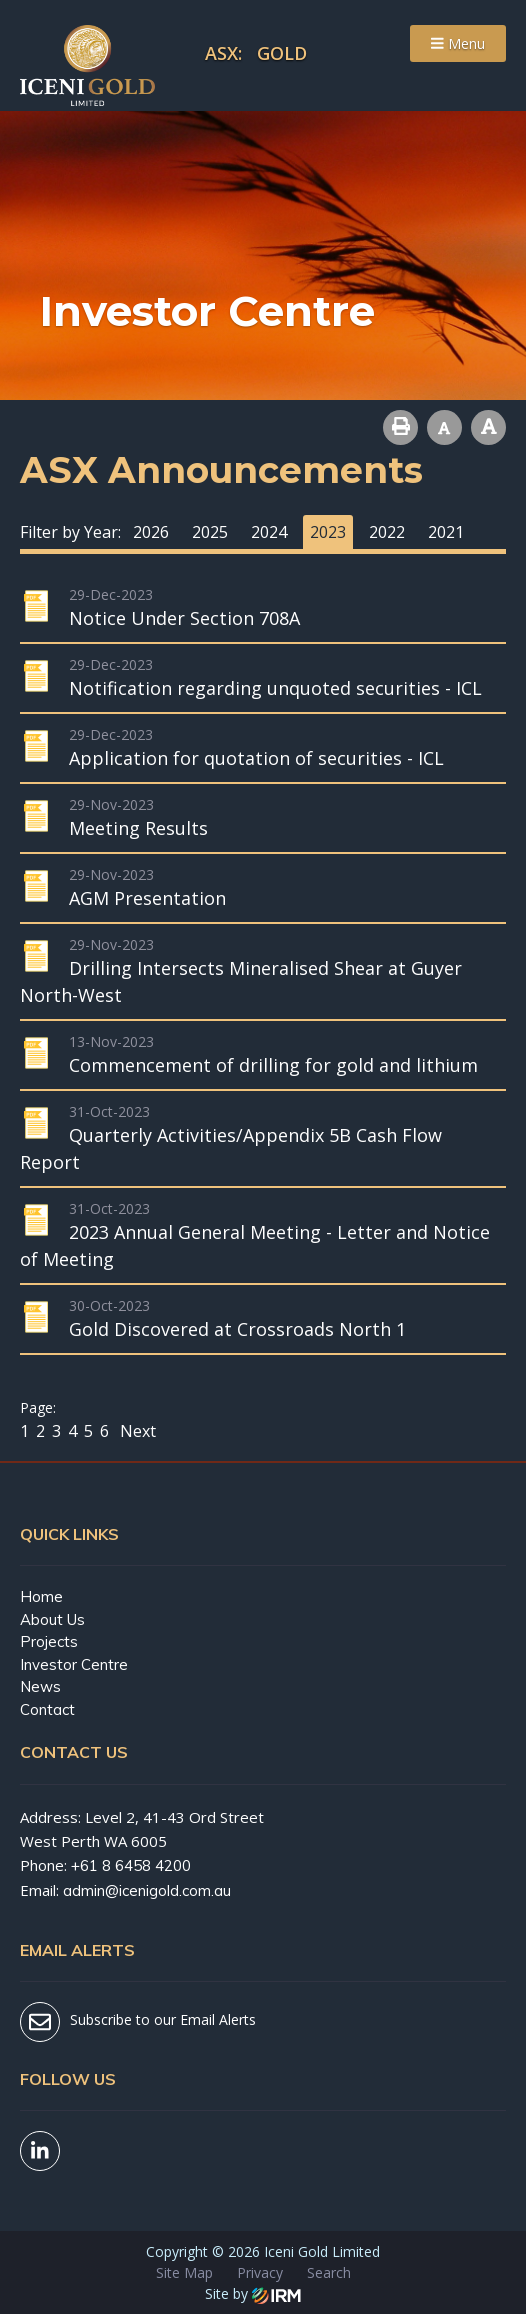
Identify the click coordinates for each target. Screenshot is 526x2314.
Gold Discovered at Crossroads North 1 (237, 1329)
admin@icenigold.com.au (147, 1890)
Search (329, 2272)
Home (41, 1596)
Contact (47, 1709)
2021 (446, 532)
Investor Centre (74, 1664)
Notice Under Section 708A (184, 618)
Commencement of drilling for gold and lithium (273, 1065)
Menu (458, 43)
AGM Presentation (147, 898)
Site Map (184, 2272)
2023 (328, 532)
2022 (387, 532)
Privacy (260, 2272)
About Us (52, 1619)
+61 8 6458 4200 (131, 1865)
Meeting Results (138, 828)
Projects (49, 1641)
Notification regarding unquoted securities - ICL (275, 688)
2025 (210, 532)
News (40, 1686)
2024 (269, 532)
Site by (253, 2293)
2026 (151, 532)
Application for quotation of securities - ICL (256, 758)
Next (136, 1431)
